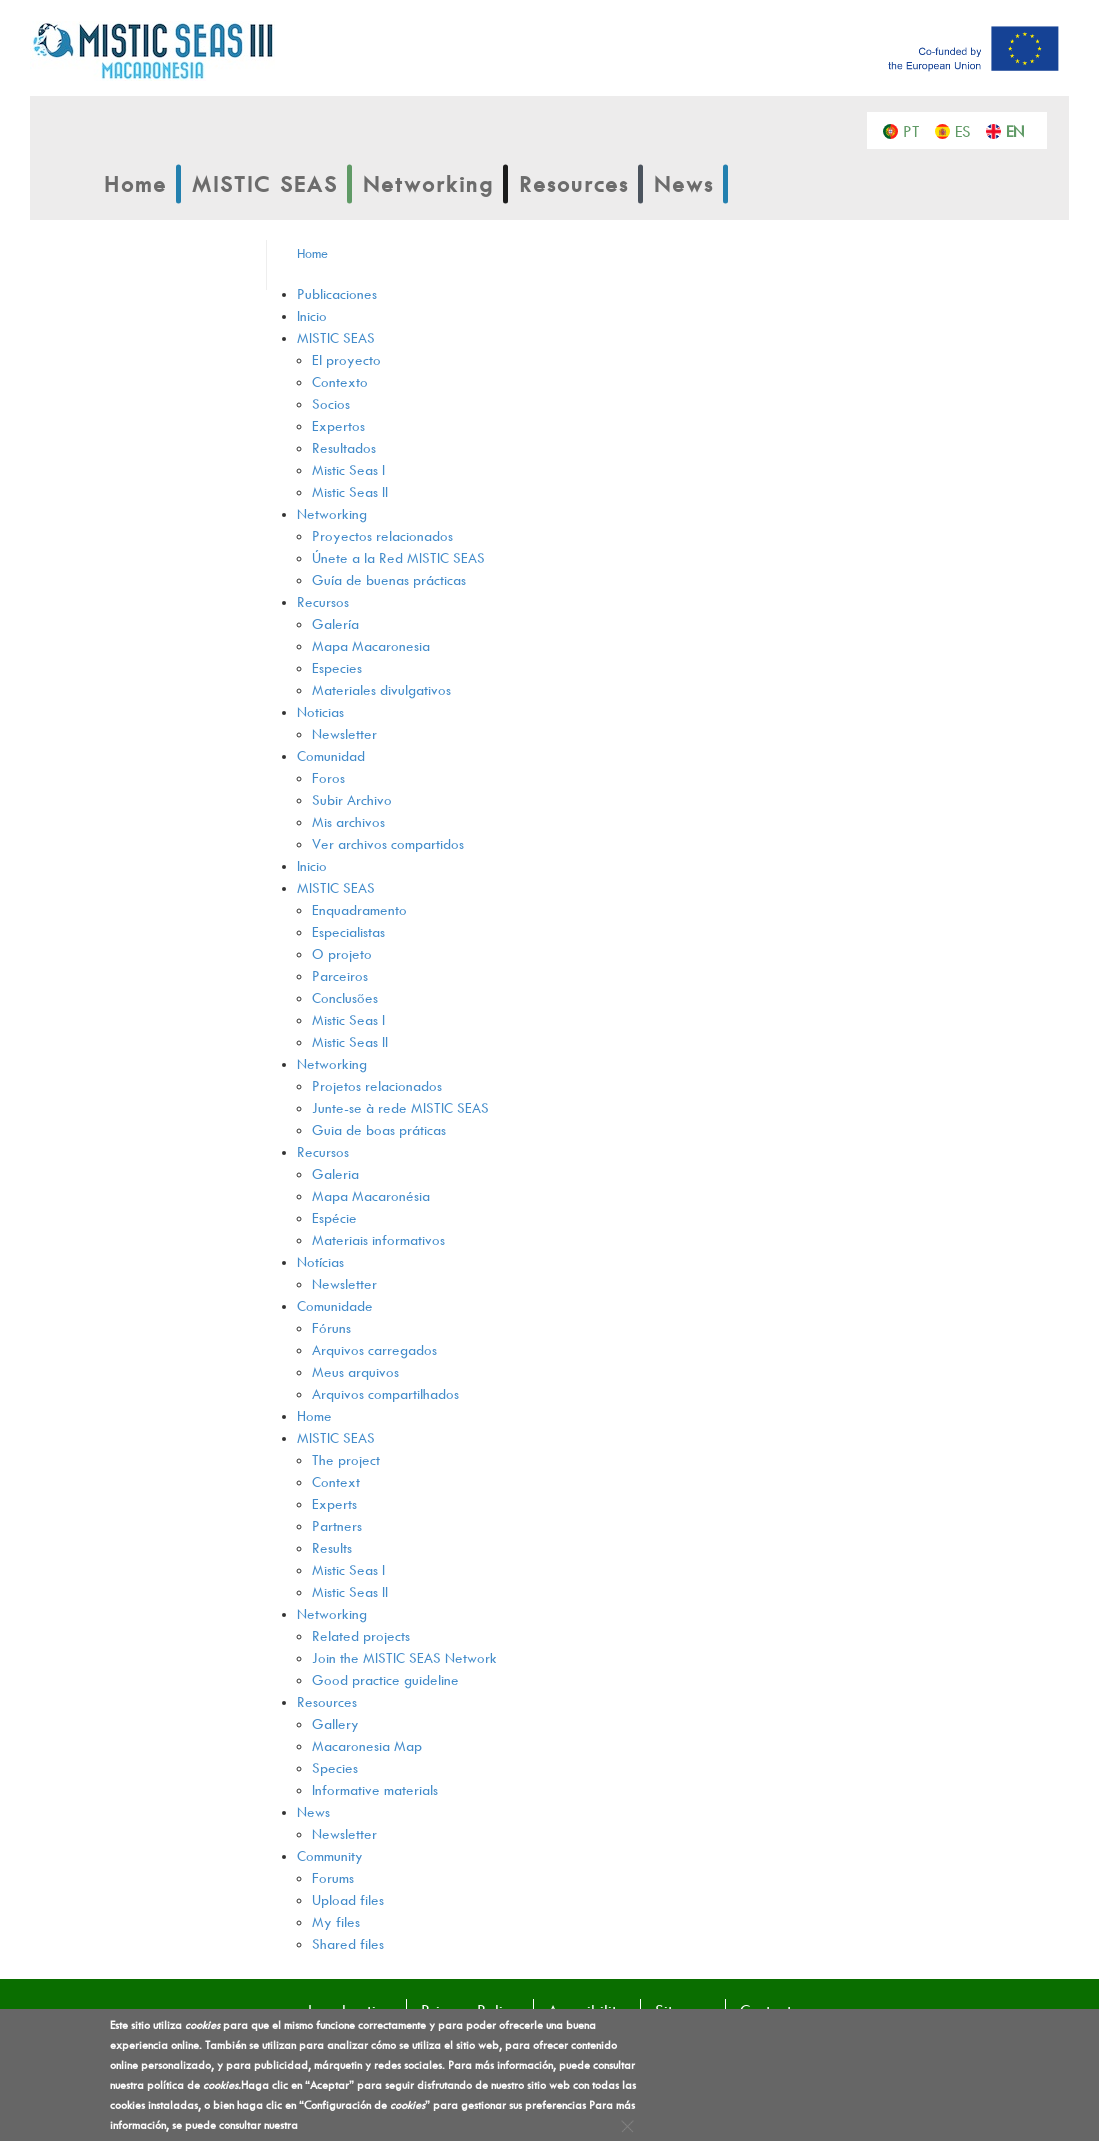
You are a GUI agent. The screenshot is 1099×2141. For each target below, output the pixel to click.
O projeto (342, 953)
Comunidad (331, 755)
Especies (337, 667)
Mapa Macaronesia (371, 645)
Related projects (361, 1635)
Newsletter (344, 733)
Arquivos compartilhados (385, 1393)
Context (336, 1481)
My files (336, 1921)
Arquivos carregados (374, 1349)
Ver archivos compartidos (388, 843)
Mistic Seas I (348, 469)
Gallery (335, 1723)
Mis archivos (348, 821)
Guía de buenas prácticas (389, 579)
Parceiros (340, 975)
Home (135, 184)
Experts (334, 1503)
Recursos (323, 601)
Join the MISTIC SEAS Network (404, 1657)
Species (335, 1767)
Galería (335, 623)
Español (968, 130)
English (1019, 130)
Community (330, 1855)
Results (332, 1547)
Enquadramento (359, 909)
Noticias (320, 711)
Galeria (335, 1173)
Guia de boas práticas (379, 1129)
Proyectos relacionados (382, 535)
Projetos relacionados (377, 1085)
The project (346, 1459)
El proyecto (346, 359)
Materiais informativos (378, 1239)
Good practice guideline (385, 1679)
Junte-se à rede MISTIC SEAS (400, 1107)
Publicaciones (337, 293)
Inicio (312, 315)
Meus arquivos (355, 1371)
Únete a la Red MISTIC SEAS (398, 557)
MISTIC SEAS (265, 184)
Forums (333, 1877)
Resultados (344, 447)
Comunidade (335, 1305)
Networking (428, 184)
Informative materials (375, 1789)
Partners (337, 1525)
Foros (328, 777)
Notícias (320, 1261)
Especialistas (348, 931)
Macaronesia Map (367, 1745)
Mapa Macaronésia (371, 1195)
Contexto (340, 381)
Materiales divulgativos (381, 689)
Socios (331, 403)
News (684, 184)
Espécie (334, 1217)
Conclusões (345, 997)
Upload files (348, 1899)
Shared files (348, 1943)
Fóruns (331, 1327)
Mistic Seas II (350, 491)
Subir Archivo (352, 799)
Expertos (338, 425)
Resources (574, 184)
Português (916, 130)
